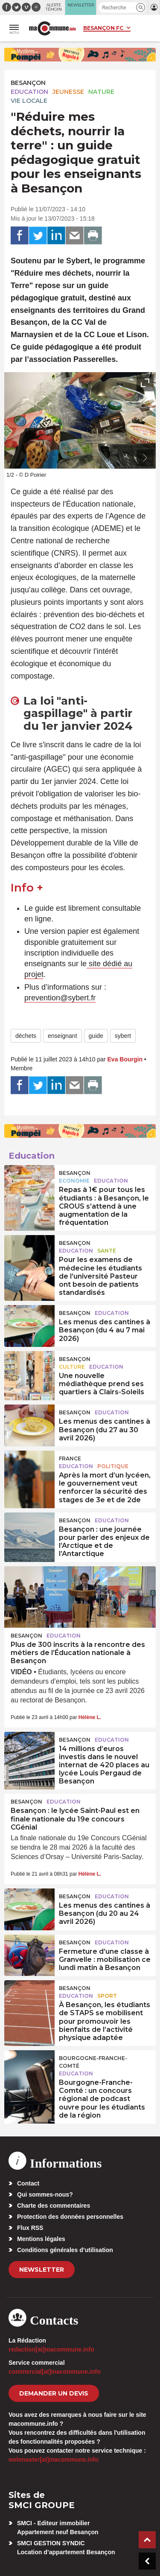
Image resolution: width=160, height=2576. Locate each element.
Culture (72, 1367)
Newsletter (41, 2269)
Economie (74, 1180)
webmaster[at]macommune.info (54, 2459)
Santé (106, 1250)
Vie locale (29, 101)
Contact (28, 2183)
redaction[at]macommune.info (51, 2349)
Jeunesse (68, 92)
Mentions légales (41, 2238)
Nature (101, 92)
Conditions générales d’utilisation (65, 2250)
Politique (112, 1466)
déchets (25, 1035)
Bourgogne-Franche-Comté (93, 2062)
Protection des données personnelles (70, 2216)
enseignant (62, 1035)
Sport (107, 1996)
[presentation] (125, 457)
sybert (123, 1035)
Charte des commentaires (53, 2205)
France (70, 1458)
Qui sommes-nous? (45, 2194)
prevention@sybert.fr (60, 998)
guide (96, 1035)
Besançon (28, 83)
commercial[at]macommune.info (55, 2371)
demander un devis (53, 2393)
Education (29, 92)
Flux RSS (30, 2227)
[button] (140, 7)
